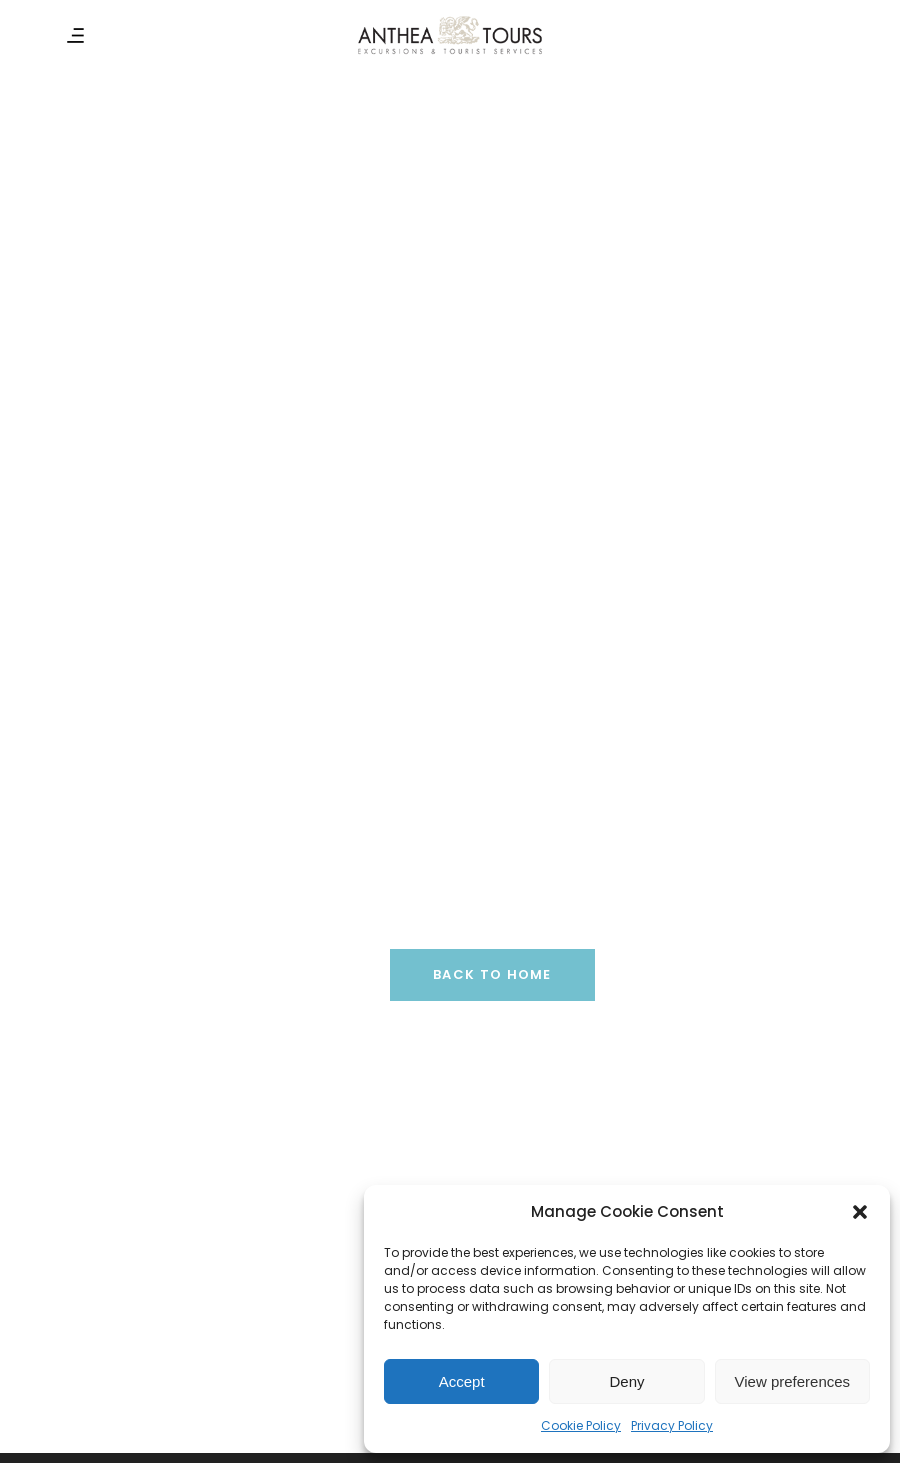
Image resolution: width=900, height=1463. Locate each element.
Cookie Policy (581, 1425)
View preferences (793, 1381)
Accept (462, 1381)
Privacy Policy (672, 1425)
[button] (860, 1212)
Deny (626, 1381)
